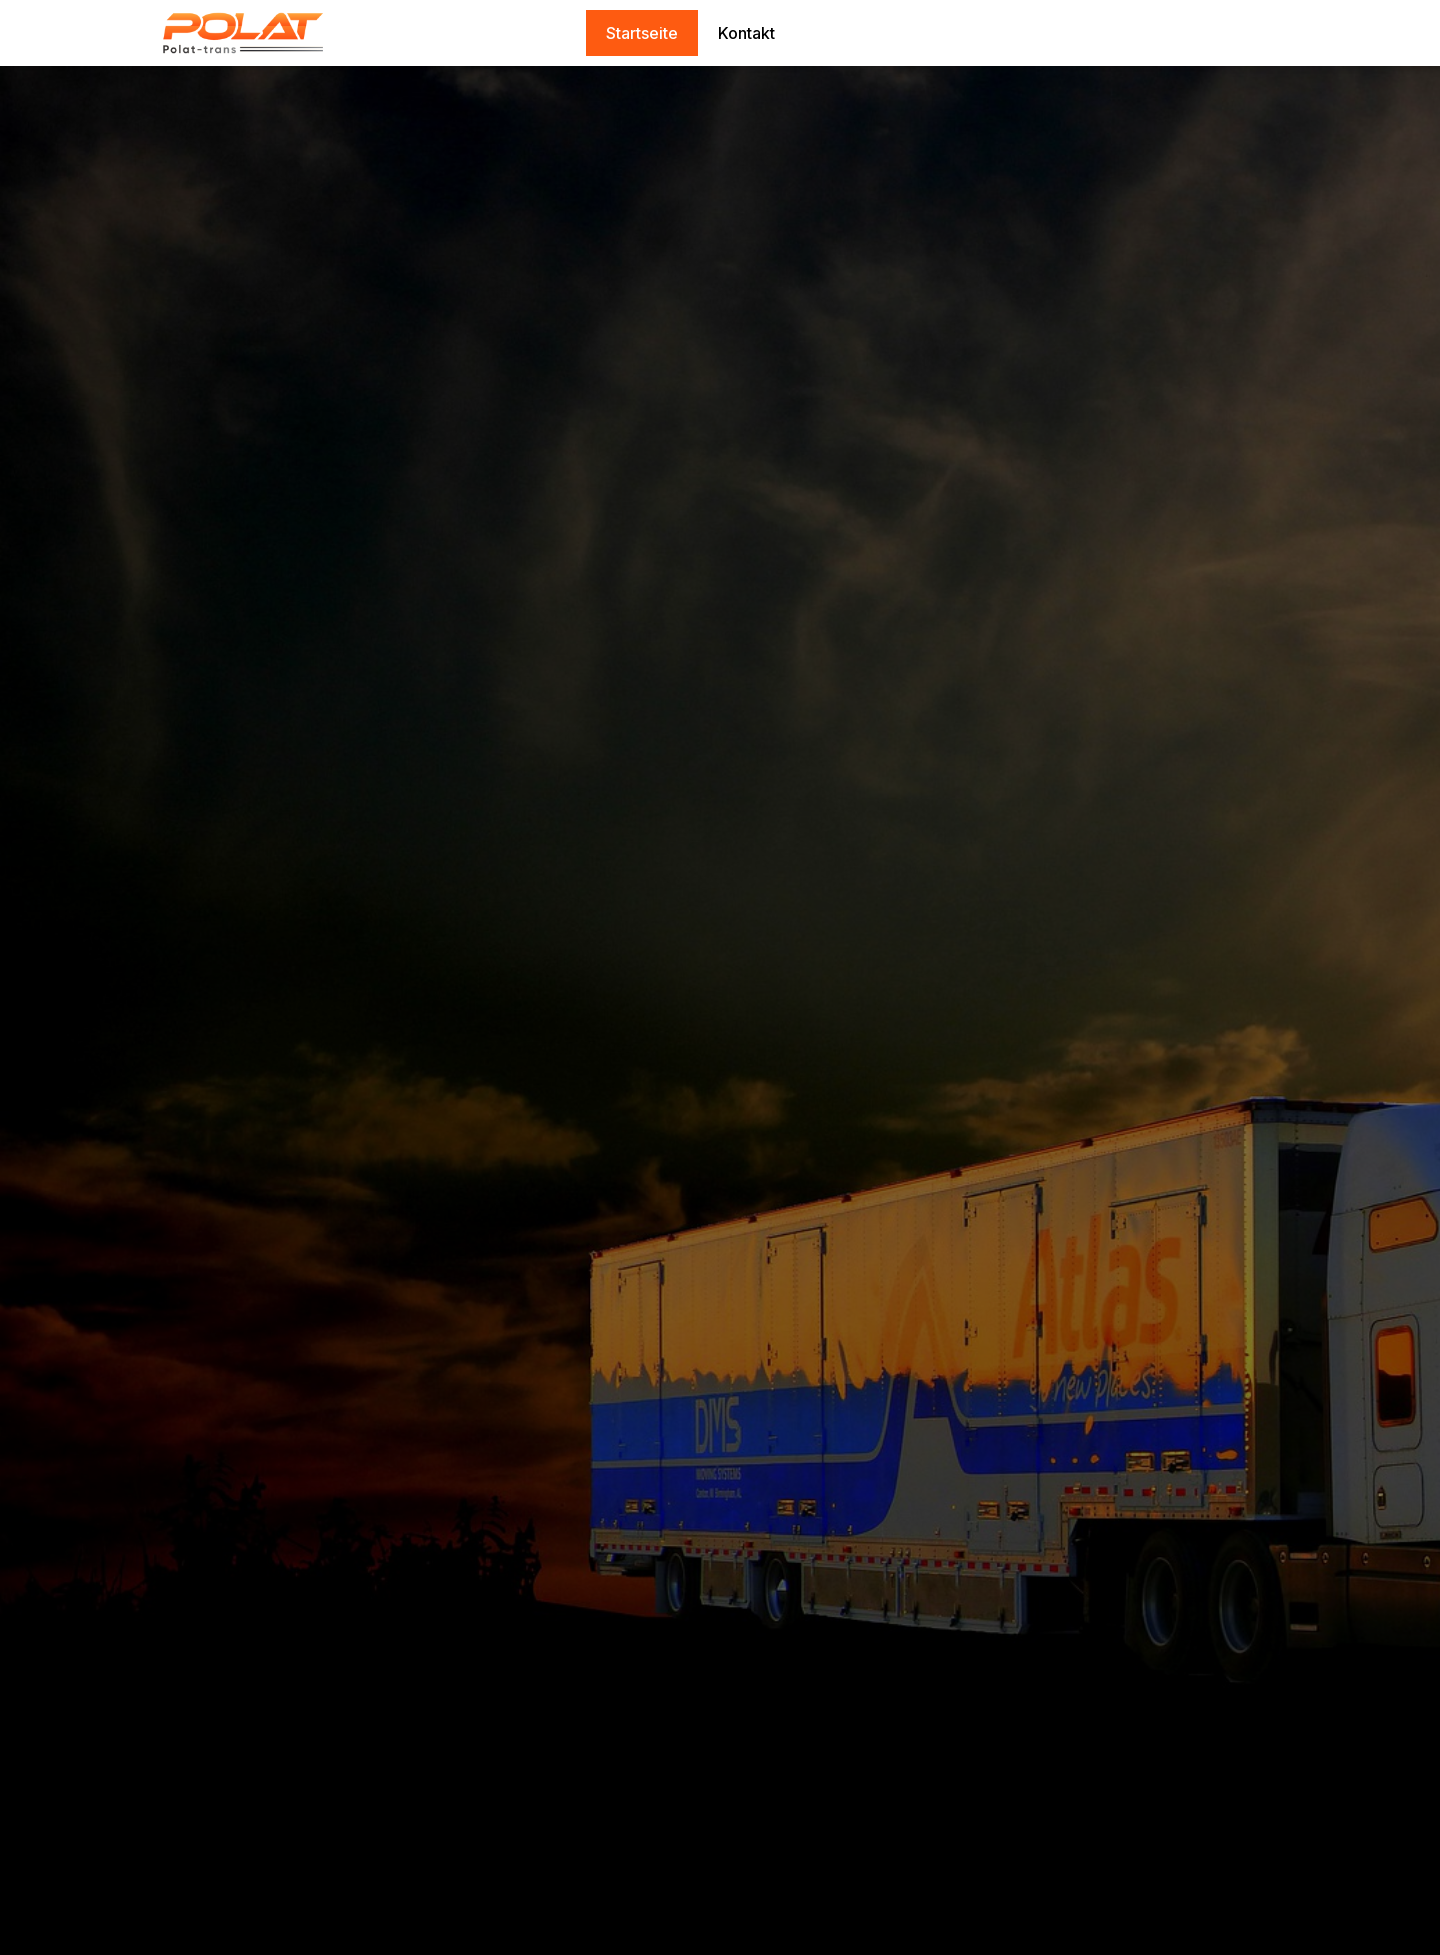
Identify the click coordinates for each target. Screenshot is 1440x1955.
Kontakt (746, 33)
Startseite (642, 33)
